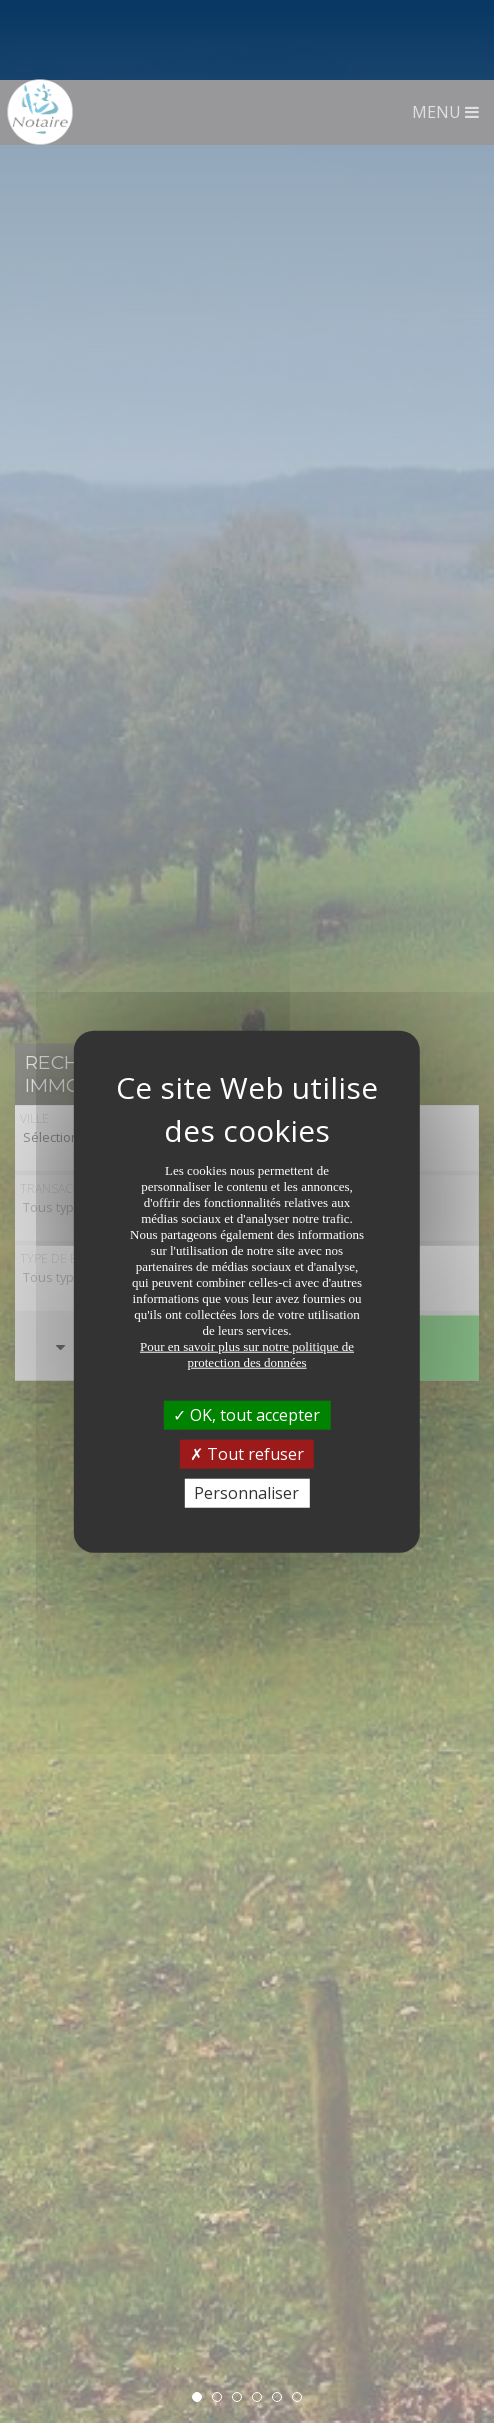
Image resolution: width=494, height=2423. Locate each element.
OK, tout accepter (246, 1334)
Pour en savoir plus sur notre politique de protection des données (247, 1273)
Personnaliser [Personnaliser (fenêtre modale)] (246, 1413)
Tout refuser (247, 1373)
